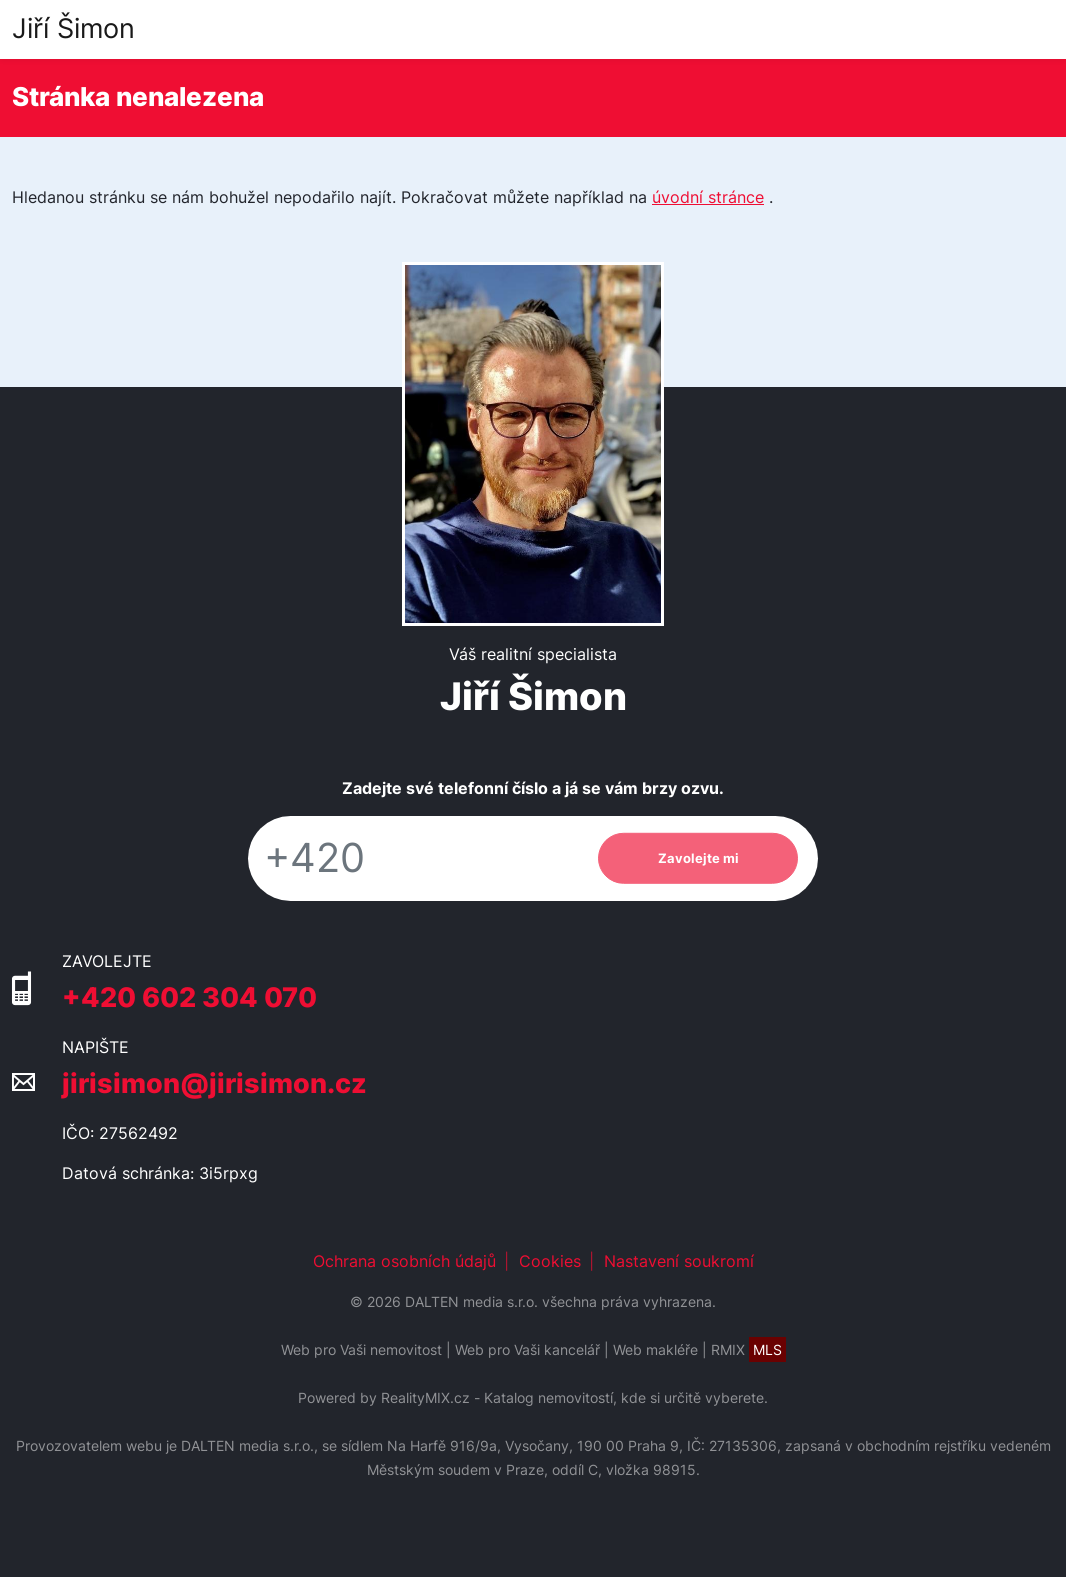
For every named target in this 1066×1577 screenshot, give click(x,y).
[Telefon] (413, 858)
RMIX (748, 1349)
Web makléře (655, 1349)
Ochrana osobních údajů (404, 1261)
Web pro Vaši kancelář (527, 1349)
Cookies (550, 1261)
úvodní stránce (708, 197)
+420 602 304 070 (189, 997)
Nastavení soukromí (679, 1261)
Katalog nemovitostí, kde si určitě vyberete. (626, 1397)
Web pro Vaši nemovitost (361, 1349)
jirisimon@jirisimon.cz (214, 1083)
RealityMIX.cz (425, 1397)
